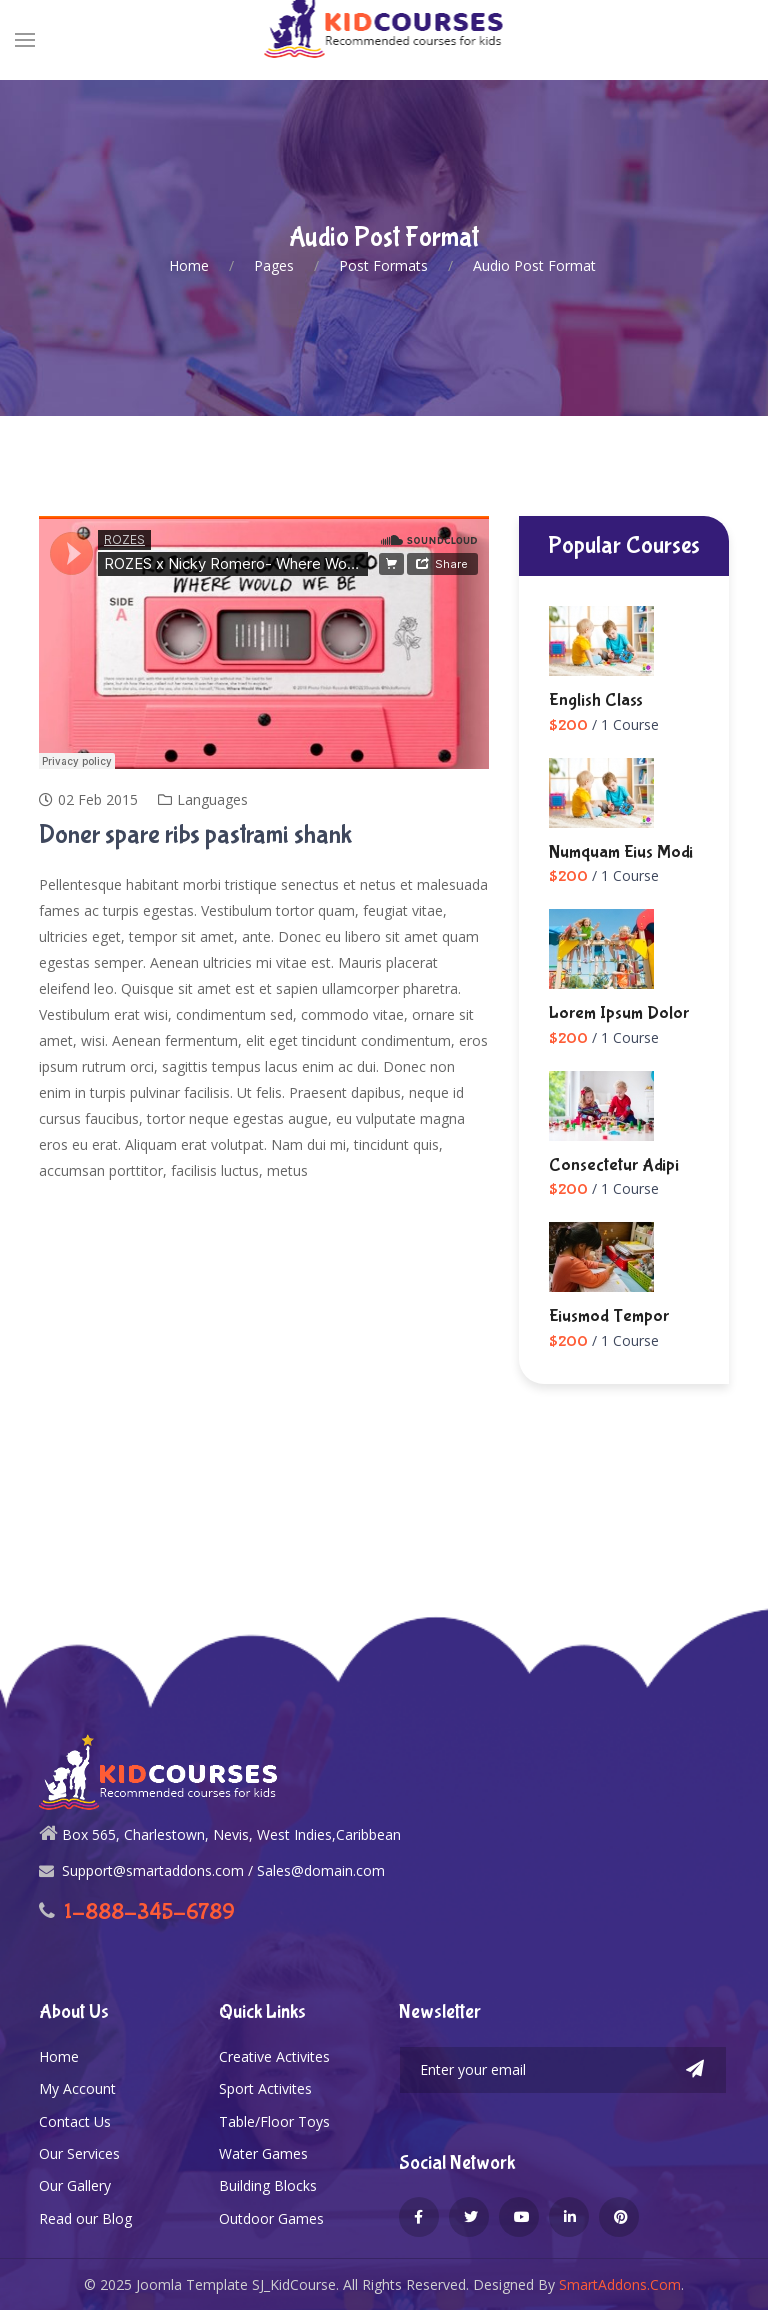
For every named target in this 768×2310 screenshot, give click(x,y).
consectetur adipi (614, 1165)
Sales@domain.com (321, 1870)
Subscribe (695, 2069)
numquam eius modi (621, 852)
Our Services (79, 2153)
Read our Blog (85, 2218)
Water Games (263, 2153)
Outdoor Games (271, 2218)
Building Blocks (268, 2185)
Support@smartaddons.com (153, 1870)
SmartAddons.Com (620, 2284)
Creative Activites (274, 2056)
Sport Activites (265, 2088)
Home (59, 2056)
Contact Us (75, 2121)
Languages (212, 799)
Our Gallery (75, 2185)
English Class (596, 700)
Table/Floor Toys (274, 2121)
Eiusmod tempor (609, 1316)
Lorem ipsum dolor (619, 1013)
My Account (77, 2088)
